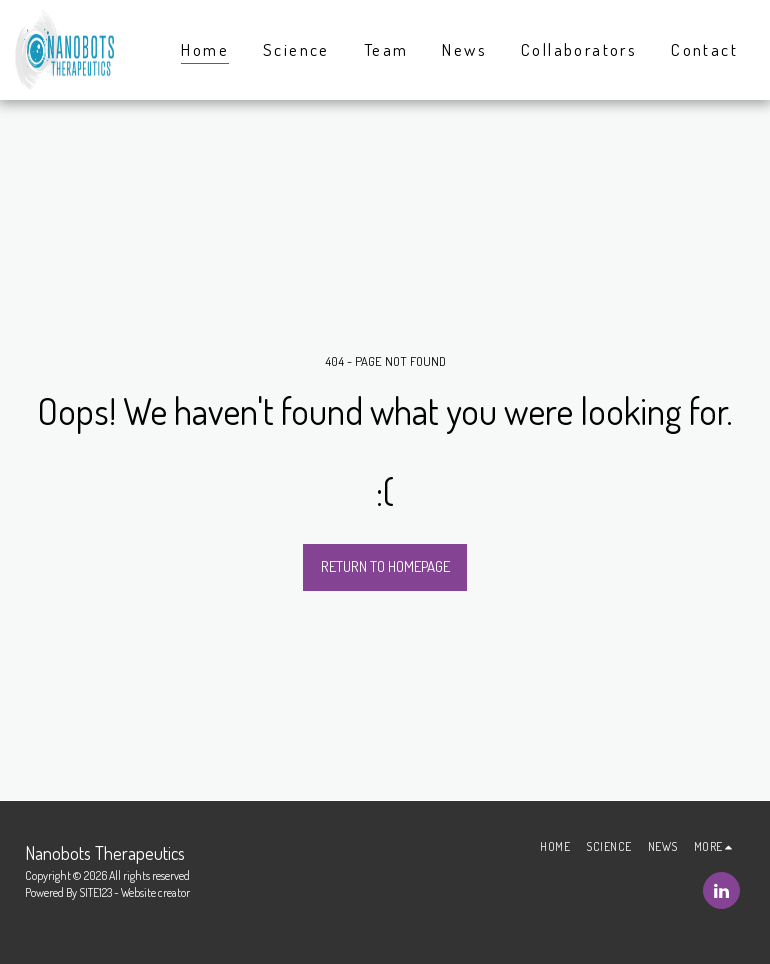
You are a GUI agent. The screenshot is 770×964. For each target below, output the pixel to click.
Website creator (155, 892)
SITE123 (95, 892)
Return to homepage (385, 566)
